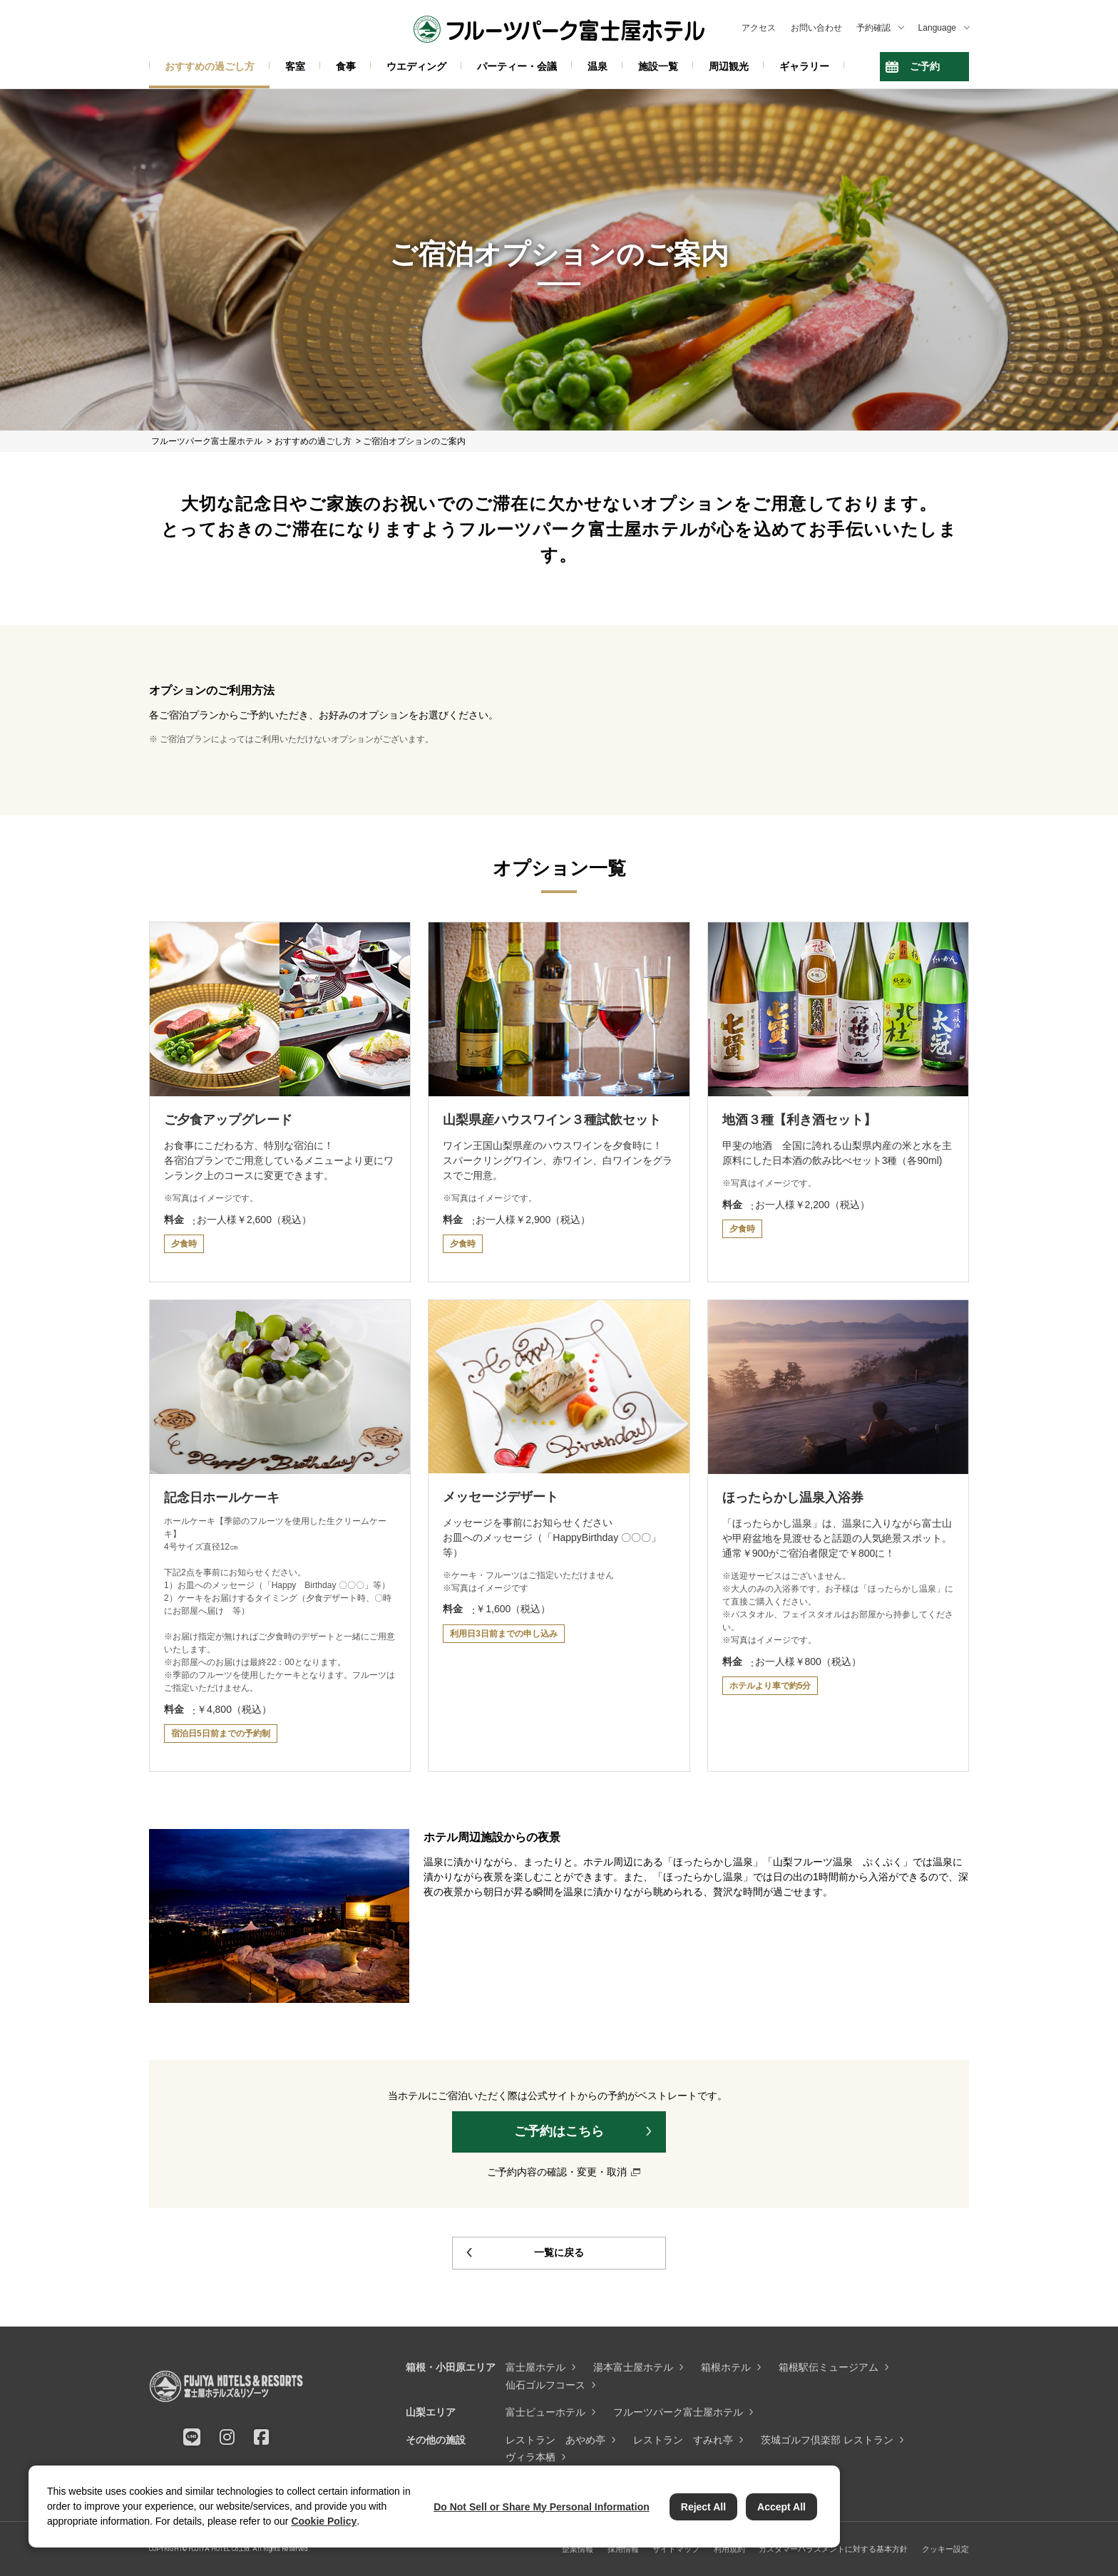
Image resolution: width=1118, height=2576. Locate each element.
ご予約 (925, 66)
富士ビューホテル (545, 2412)
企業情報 (577, 2549)
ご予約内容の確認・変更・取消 (557, 2172)
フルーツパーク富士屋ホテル (678, 2412)
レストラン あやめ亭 (555, 2440)
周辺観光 (729, 66)
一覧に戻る (559, 2252)
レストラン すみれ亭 (683, 2440)
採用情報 (623, 2549)
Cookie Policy (324, 2521)
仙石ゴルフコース (545, 2385)
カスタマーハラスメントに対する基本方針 (833, 2549)
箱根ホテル (726, 2367)
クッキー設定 (945, 2549)
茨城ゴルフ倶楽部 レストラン (827, 2440)
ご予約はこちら (559, 2131)
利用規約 (729, 2549)
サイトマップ (675, 2549)
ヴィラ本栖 (530, 2457)
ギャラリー (804, 66)
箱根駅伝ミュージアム (828, 2367)
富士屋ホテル (535, 2367)
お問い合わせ (816, 28)
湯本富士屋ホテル (633, 2367)
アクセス (759, 28)
